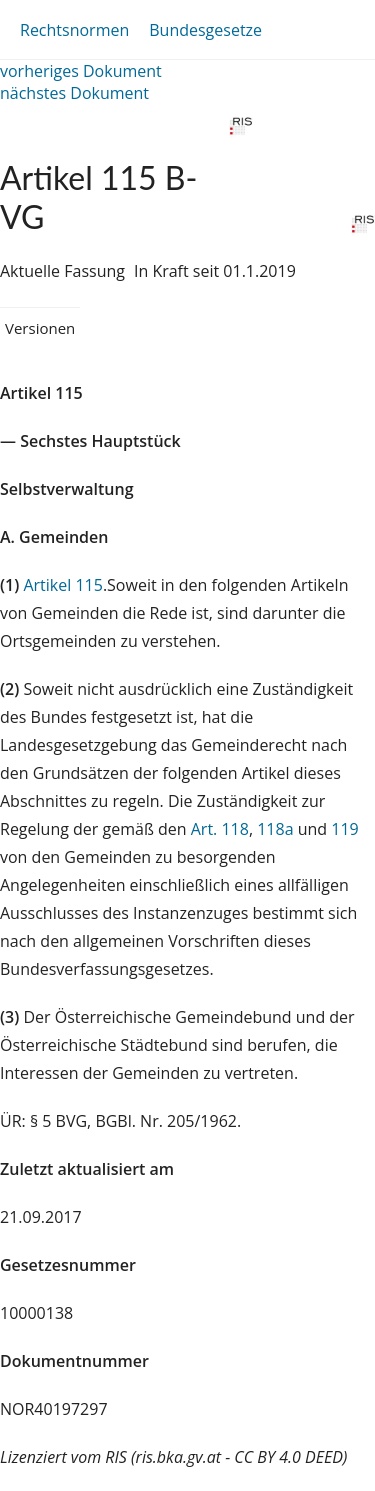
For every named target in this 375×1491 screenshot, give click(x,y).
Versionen (40, 328)
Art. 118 (220, 829)
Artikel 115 (62, 585)
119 (344, 829)
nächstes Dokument (74, 93)
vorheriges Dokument (81, 71)
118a (275, 829)
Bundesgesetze (205, 30)
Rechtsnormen (74, 30)
